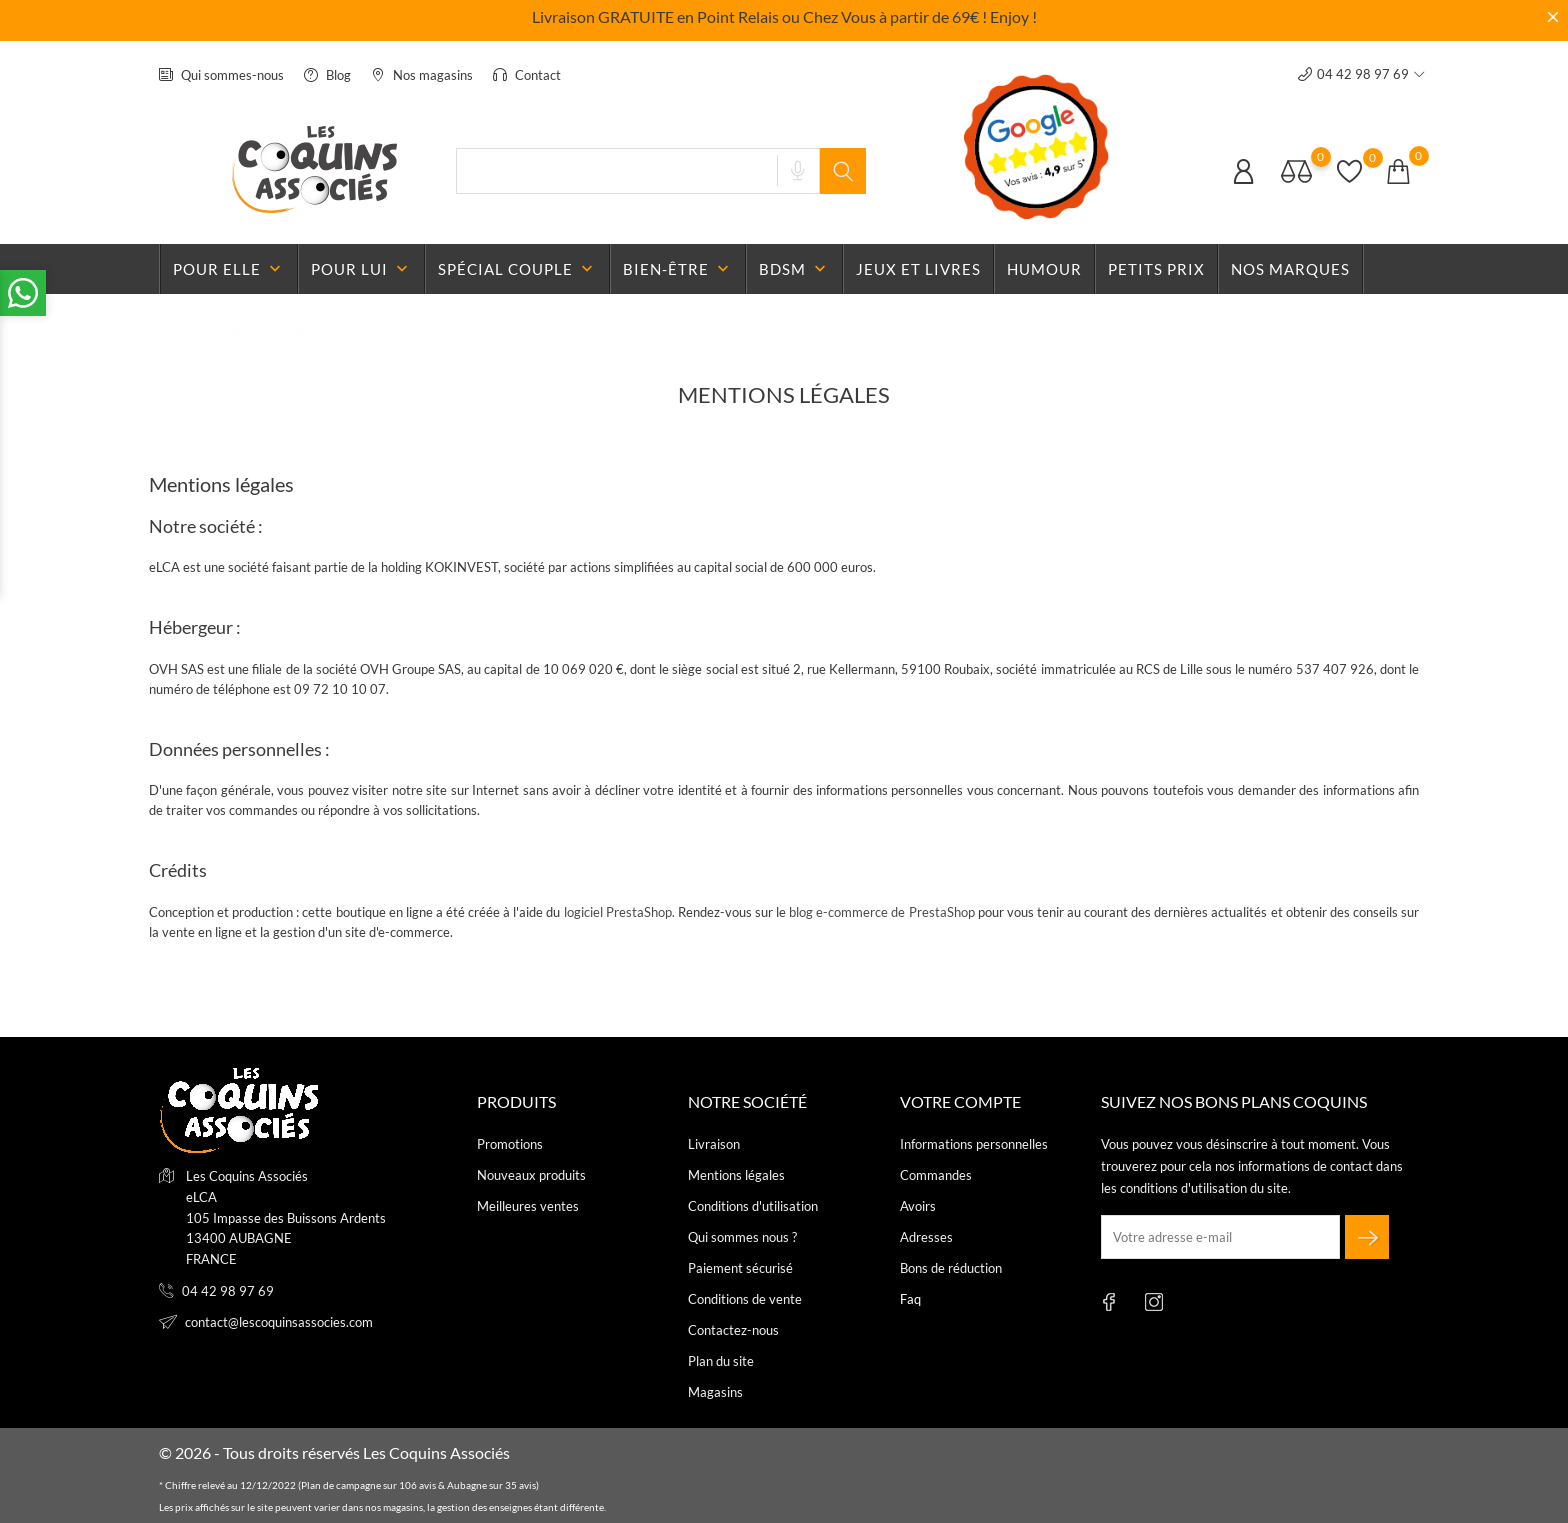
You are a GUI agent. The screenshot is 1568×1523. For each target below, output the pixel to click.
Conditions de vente (745, 1299)
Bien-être (678, 269)
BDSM (794, 269)
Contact (527, 75)
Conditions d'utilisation (753, 1206)
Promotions (510, 1144)
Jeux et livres (918, 269)
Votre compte (960, 1101)
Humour (1044, 269)
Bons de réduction (951, 1268)
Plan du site (721, 1361)
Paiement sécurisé (740, 1268)
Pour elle (229, 269)
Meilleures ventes (528, 1206)
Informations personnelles (974, 1144)
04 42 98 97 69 (228, 1291)
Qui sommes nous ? (742, 1237)
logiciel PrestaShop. (621, 912)
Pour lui (361, 269)
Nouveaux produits (531, 1175)
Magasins (715, 1392)
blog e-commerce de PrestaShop (881, 912)
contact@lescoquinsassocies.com (279, 1322)
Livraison (714, 1144)
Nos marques (1290, 269)
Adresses (926, 1237)
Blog (327, 75)
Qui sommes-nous (221, 75)
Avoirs (918, 1206)
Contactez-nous (733, 1330)
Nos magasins (422, 75)
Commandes (936, 1175)
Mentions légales (736, 1175)
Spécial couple (517, 269)
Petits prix (1156, 269)
